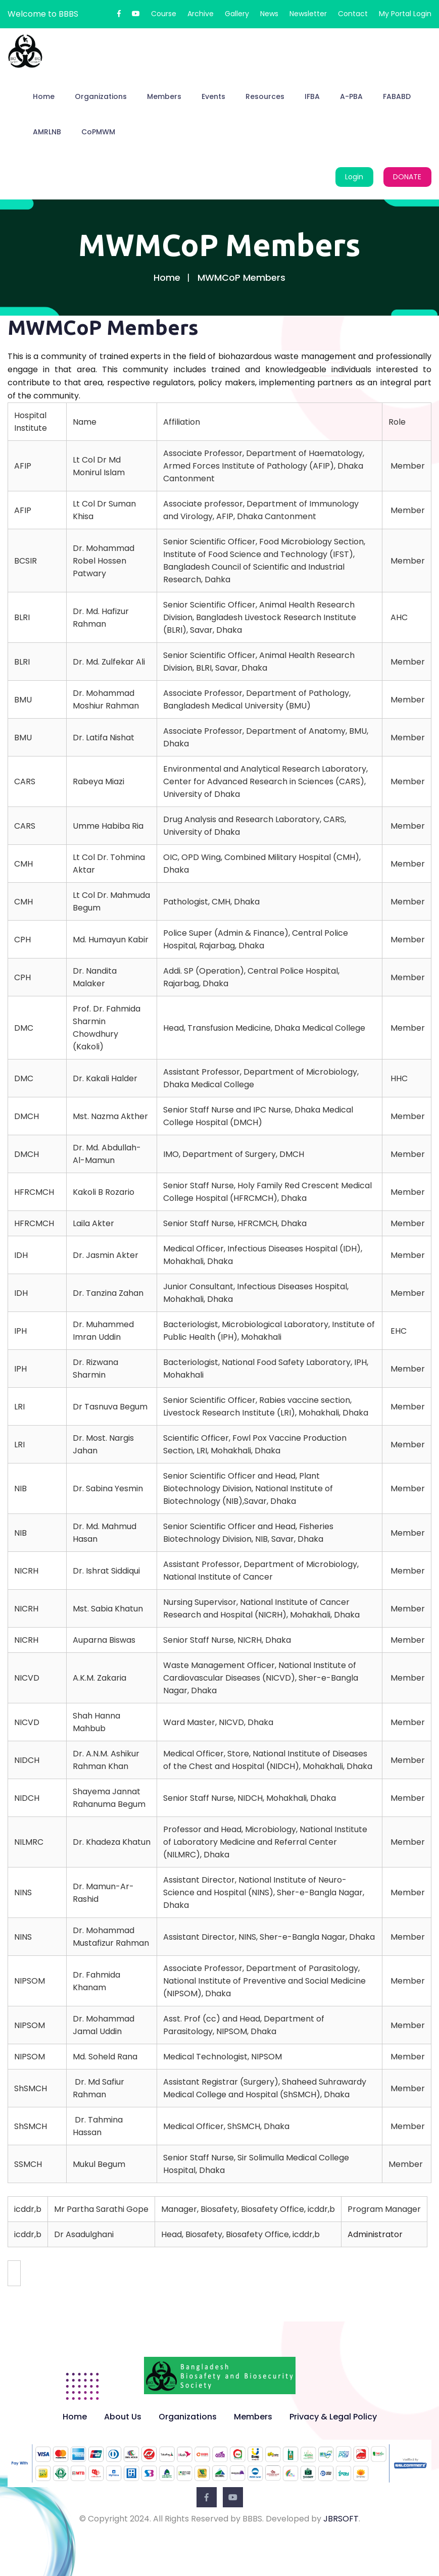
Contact (353, 14)
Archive (200, 14)
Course (163, 14)
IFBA (312, 96)
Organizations (101, 96)
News (269, 14)
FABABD (397, 96)
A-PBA (351, 96)
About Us (122, 2416)
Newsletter (308, 14)
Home (44, 96)
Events (213, 96)
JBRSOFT (341, 2518)
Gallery (237, 14)
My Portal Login (405, 14)
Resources (265, 96)
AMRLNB (47, 132)
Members (164, 96)
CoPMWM (98, 132)
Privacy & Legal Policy (333, 2416)
